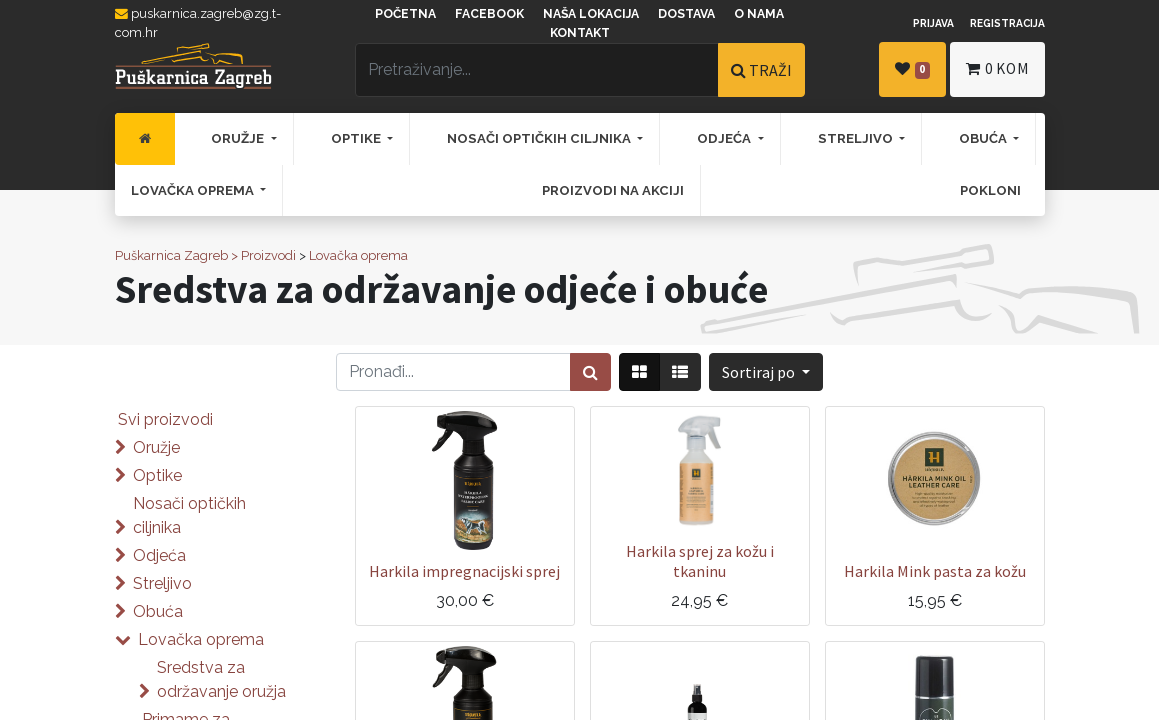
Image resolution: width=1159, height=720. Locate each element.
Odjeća (159, 555)
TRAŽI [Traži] (761, 70)
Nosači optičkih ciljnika (189, 515)
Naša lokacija (591, 14)
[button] (766, 372)
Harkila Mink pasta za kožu (935, 571)
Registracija (1007, 23)
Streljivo (162, 583)
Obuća (158, 611)
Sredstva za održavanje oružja (221, 679)
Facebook (489, 14)
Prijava (933, 23)
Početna (405, 14)
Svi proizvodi (165, 419)
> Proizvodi (263, 255)
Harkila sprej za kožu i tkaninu (700, 560)
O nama (759, 14)
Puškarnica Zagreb (171, 255)
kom (997, 68)
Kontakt (580, 33)
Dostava (686, 14)
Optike (157, 475)
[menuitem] (145, 139)
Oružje (156, 447)
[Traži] (590, 372)
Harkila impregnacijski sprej (464, 571)
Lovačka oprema (358, 255)
